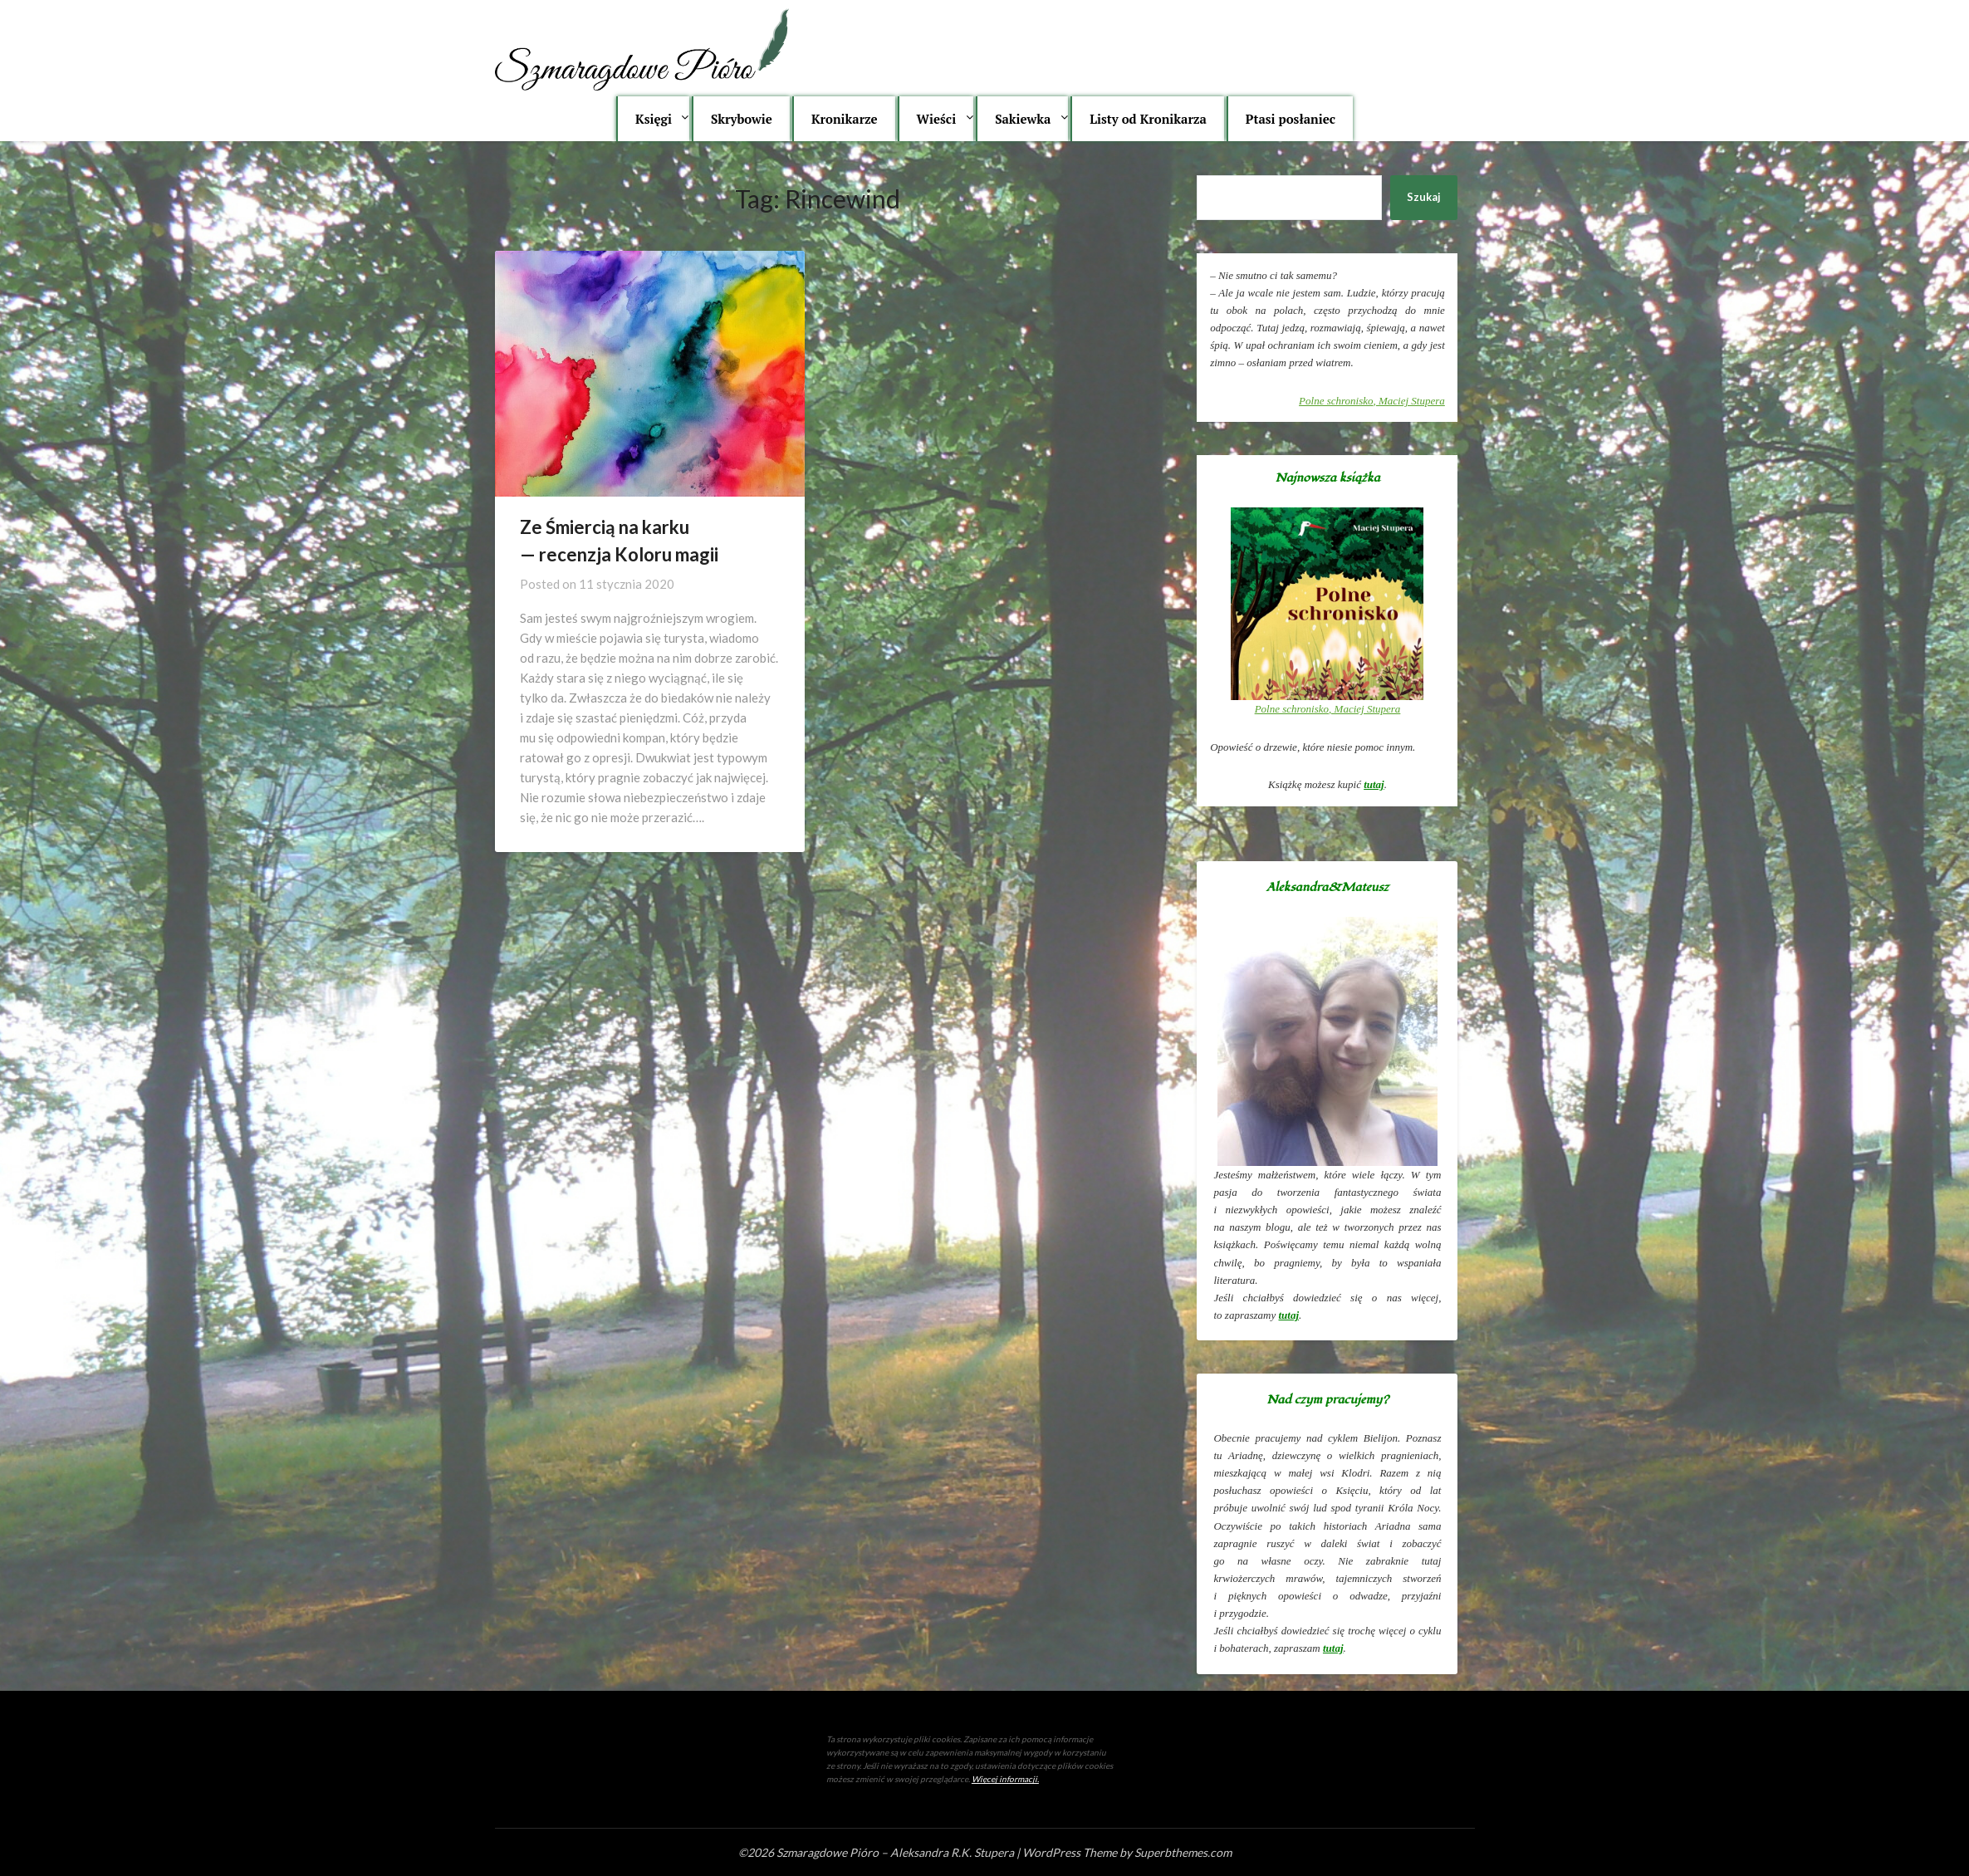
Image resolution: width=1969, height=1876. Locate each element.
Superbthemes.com (1183, 1852)
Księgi (653, 118)
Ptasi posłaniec (1290, 118)
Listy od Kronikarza (1148, 118)
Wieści (937, 118)
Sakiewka (1023, 118)
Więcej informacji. (1005, 1779)
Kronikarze (844, 118)
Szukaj (1424, 196)
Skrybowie (741, 118)
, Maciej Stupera (1372, 400)
